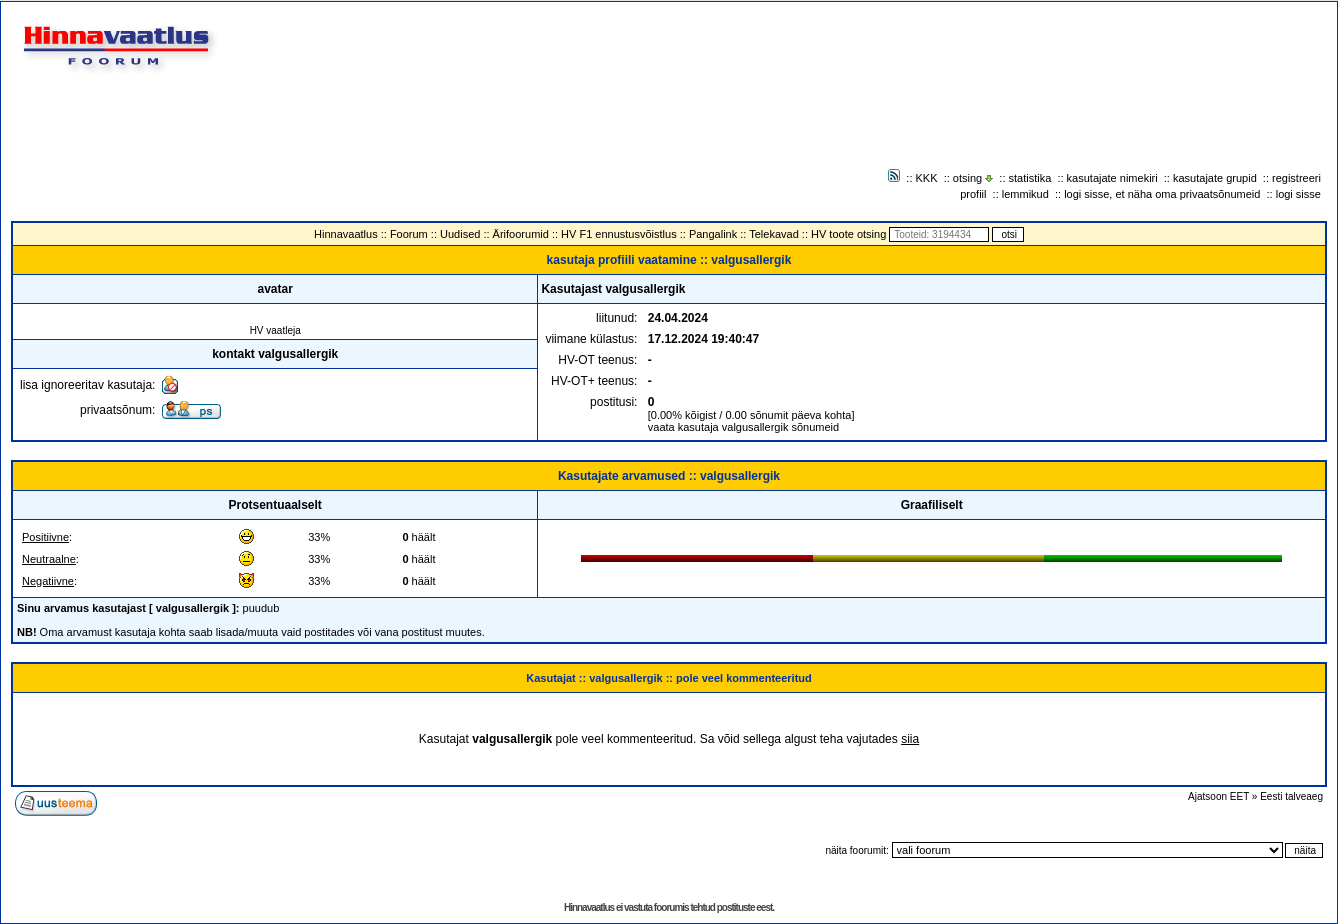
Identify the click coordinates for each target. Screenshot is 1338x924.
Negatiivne (48, 581)
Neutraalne (49, 559)
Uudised (460, 234)
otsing (967, 178)
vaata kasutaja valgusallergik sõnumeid (743, 427)
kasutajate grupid (1215, 178)
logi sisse (1298, 194)
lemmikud (1025, 194)
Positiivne (45, 537)
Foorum (409, 234)
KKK (927, 178)
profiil (973, 194)
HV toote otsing (848, 234)
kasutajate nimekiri (1112, 178)
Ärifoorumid (521, 234)
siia (910, 739)
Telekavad (774, 234)
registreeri (1296, 178)
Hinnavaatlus (346, 234)
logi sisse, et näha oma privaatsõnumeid (1162, 194)
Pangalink (713, 234)
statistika (1030, 178)
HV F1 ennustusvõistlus (619, 234)
